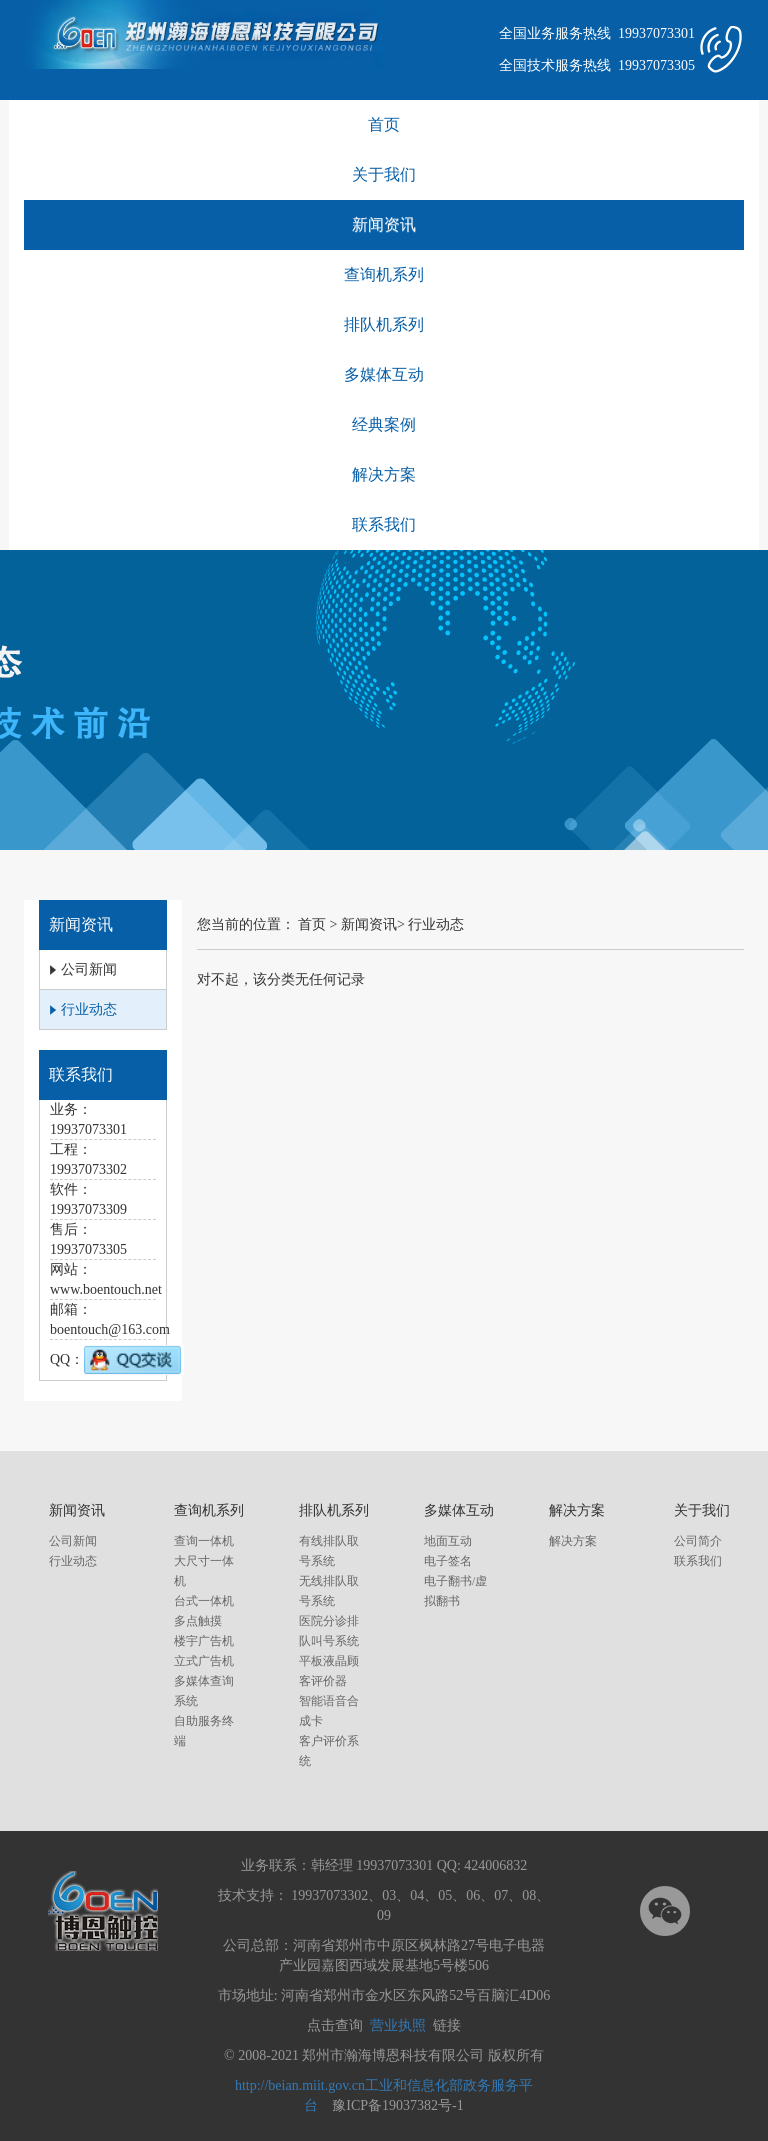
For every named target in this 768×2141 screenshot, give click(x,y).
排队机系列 (384, 324)
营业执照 (398, 2025)
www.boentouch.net (106, 1289)
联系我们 (384, 524)
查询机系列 (384, 274)
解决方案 (384, 474)
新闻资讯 (384, 224)
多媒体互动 (384, 374)
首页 (384, 124)
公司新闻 (73, 1541)
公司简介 (698, 1541)
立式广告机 (204, 1661)
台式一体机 (204, 1601)
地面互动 (448, 1541)
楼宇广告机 (204, 1641)
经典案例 (384, 424)
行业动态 (436, 924)
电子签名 (448, 1561)
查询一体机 (204, 1541)
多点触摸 (198, 1621)
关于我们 (384, 174)
